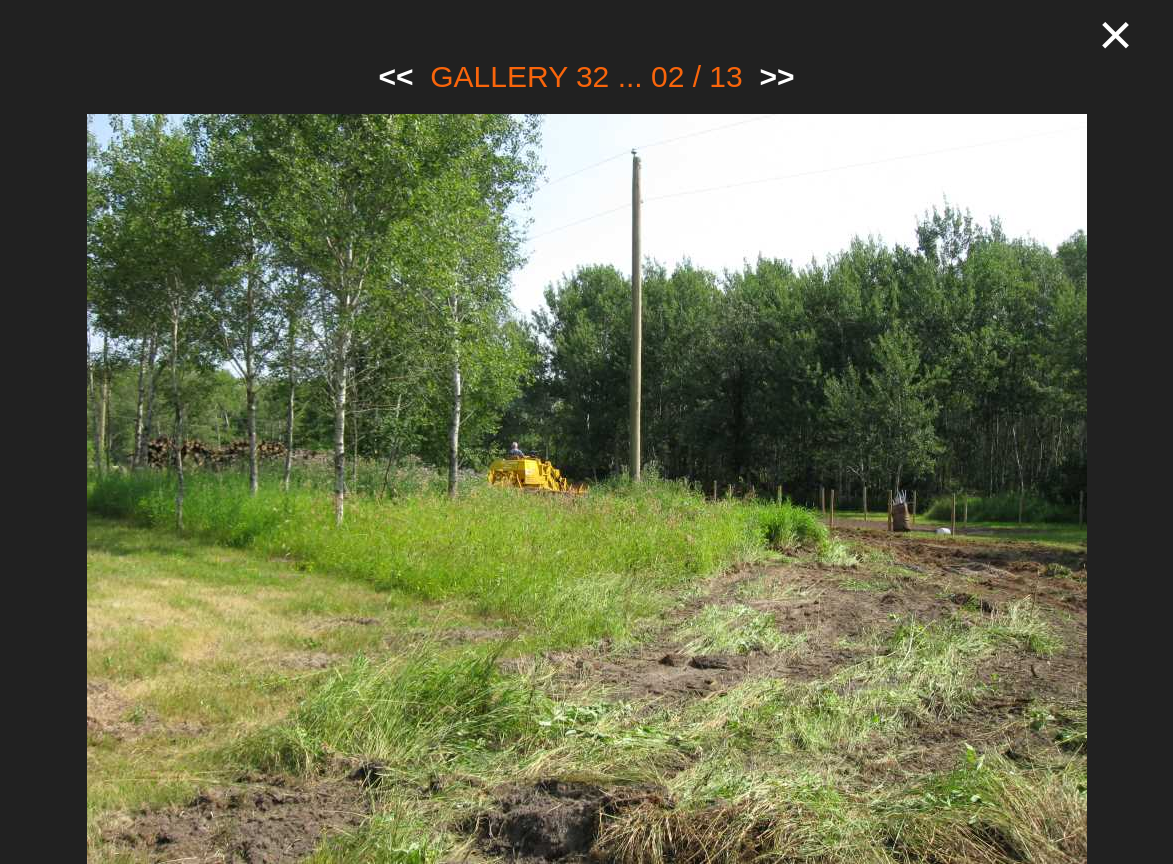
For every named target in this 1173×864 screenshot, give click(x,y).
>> (776, 76)
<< (396, 76)
